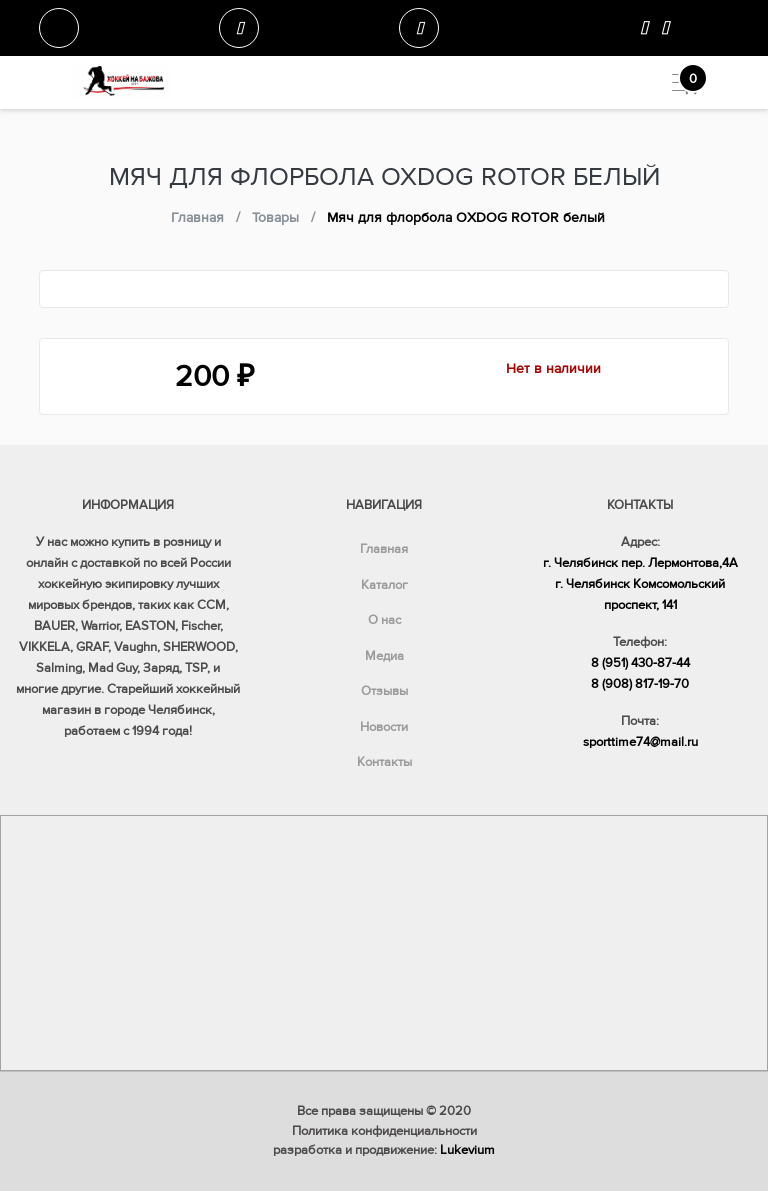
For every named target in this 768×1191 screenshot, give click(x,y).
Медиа (384, 656)
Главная (384, 549)
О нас (384, 620)
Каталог (384, 585)
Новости (384, 727)
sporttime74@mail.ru (640, 742)
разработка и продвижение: (384, 1150)
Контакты (384, 762)
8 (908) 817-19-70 (640, 684)
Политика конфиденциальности (384, 1131)
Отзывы (384, 691)
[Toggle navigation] (677, 82)
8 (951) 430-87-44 (640, 663)
